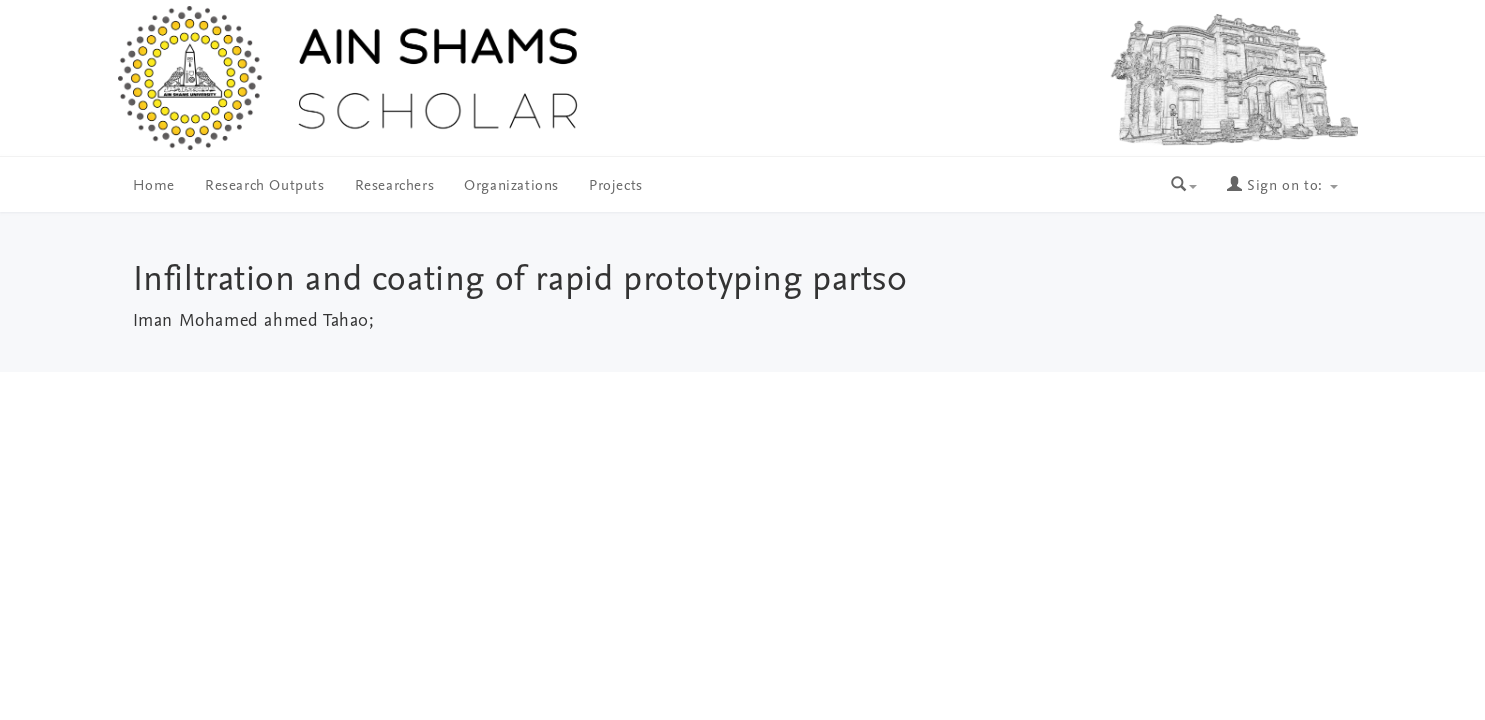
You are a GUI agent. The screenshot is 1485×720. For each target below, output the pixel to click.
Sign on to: (1282, 186)
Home (154, 186)
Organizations (511, 186)
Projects (616, 186)
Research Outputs (265, 186)
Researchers (395, 186)
